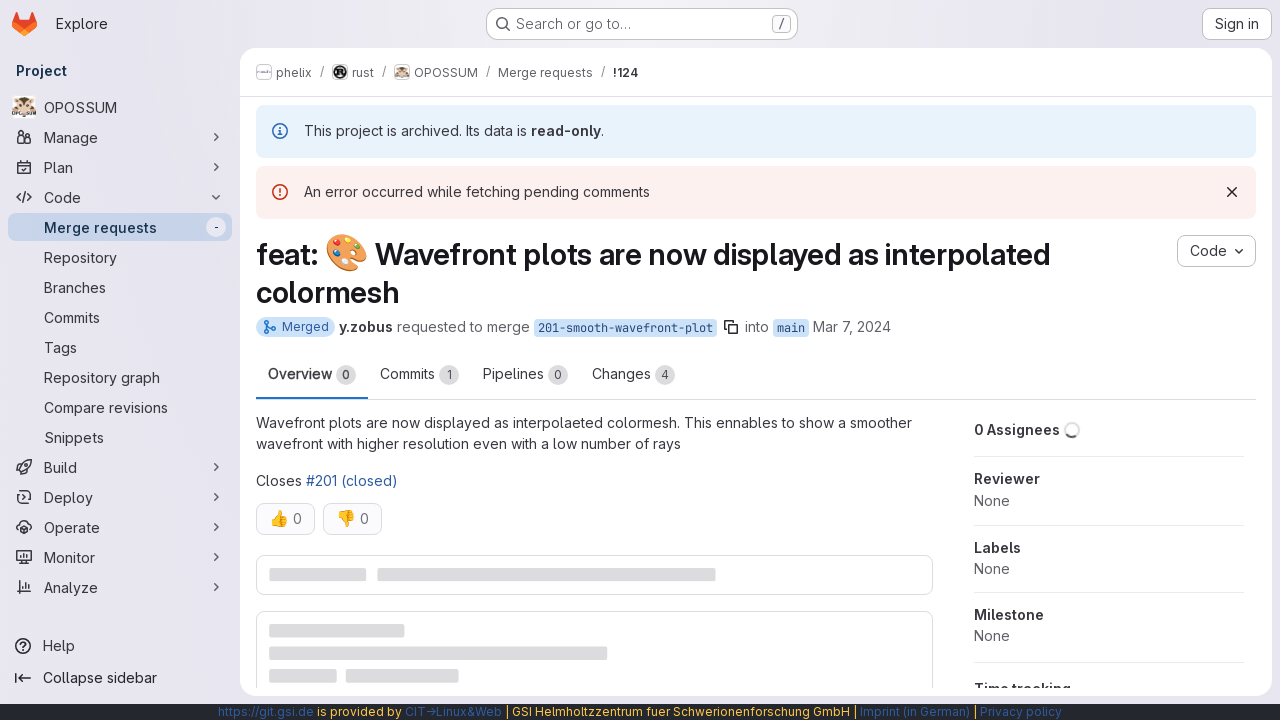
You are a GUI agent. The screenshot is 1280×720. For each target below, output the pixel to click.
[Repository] (120, 257)
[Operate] (120, 527)
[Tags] (120, 347)
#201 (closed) (352, 480)
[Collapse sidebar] (120, 678)
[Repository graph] (120, 377)
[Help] (120, 646)
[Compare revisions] (120, 407)
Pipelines (525, 375)
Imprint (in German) (915, 711)
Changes (633, 375)
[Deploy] (120, 497)
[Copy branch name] (731, 327)
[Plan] (120, 167)
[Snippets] (120, 437)
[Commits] (120, 317)
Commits (419, 375)
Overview (312, 375)
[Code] (120, 197)
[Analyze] (120, 587)
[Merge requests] (120, 227)
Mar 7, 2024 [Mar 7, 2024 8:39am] (852, 326)
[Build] (120, 467)
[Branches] (120, 287)
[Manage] (120, 137)
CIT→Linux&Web (453, 711)
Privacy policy (1021, 711)
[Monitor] (120, 557)
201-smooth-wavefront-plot (625, 328)
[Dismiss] (1232, 192)
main (791, 328)
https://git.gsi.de (266, 711)
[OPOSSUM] (120, 107)
